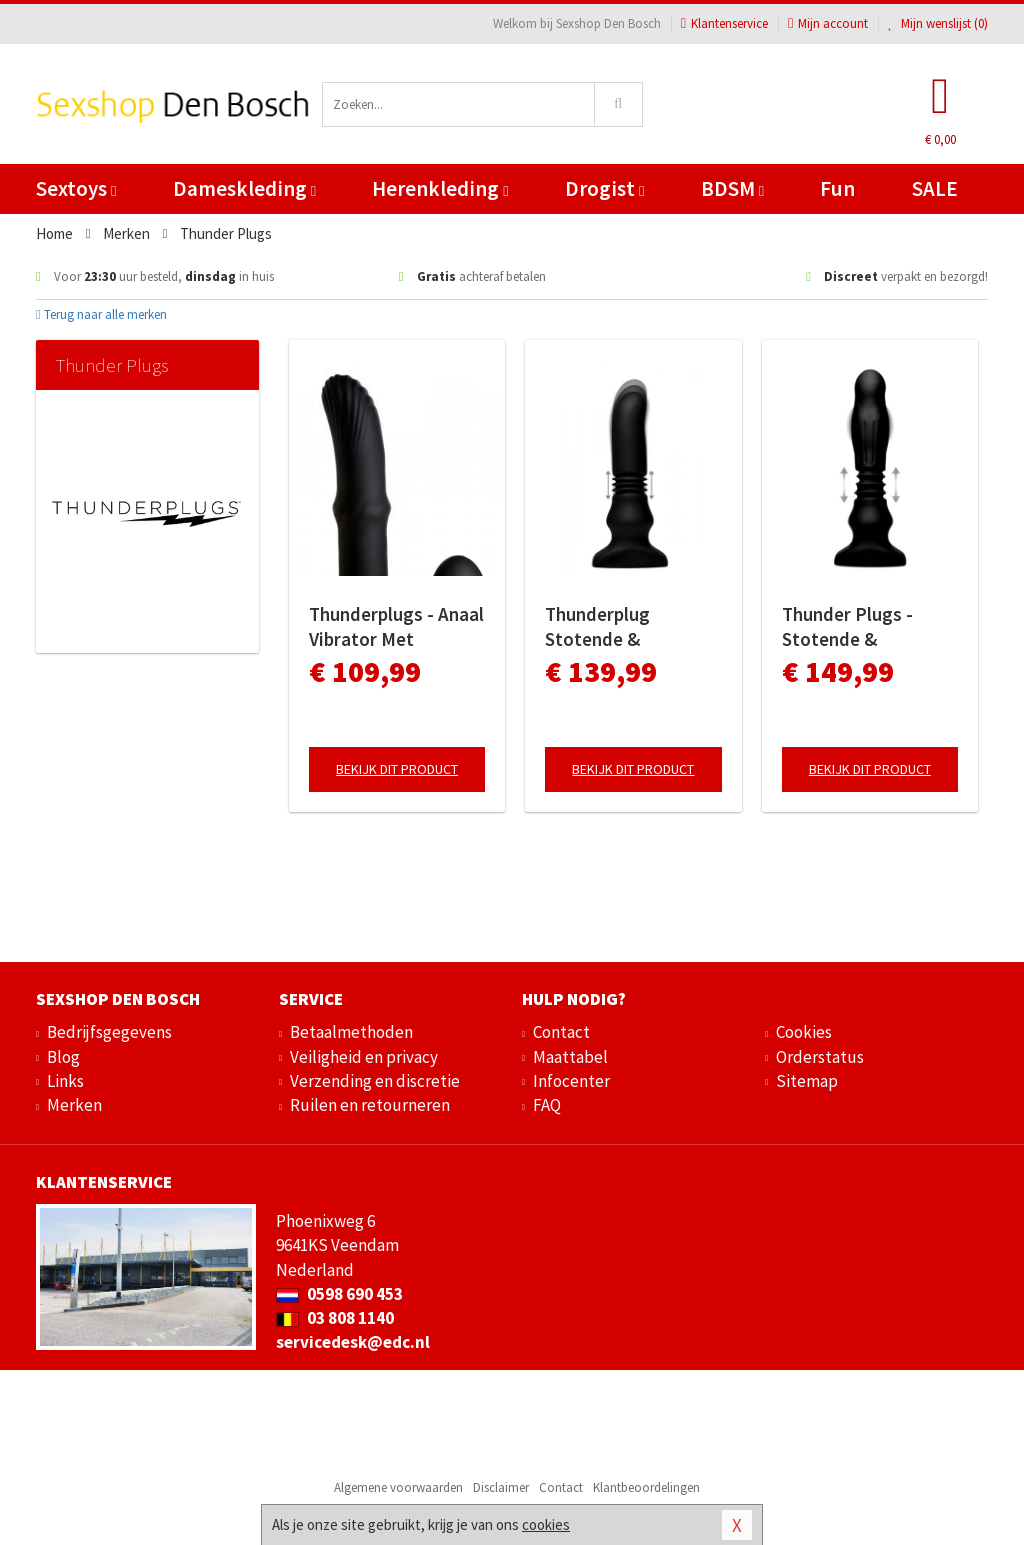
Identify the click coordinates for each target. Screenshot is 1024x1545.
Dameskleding (244, 188)
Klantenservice (724, 23)
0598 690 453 (339, 1294)
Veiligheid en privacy (364, 1057)
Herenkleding (440, 188)
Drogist (604, 188)
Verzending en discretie (375, 1081)
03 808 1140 (335, 1318)
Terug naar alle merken (101, 314)
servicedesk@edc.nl (353, 1342)
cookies (546, 1524)
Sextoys (76, 188)
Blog (63, 1057)
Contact (561, 1032)
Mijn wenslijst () (938, 23)
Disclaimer (501, 1487)
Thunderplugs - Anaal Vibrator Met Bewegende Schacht (396, 627)
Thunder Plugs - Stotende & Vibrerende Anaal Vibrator (852, 627)
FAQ (547, 1105)
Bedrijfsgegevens (109, 1032)
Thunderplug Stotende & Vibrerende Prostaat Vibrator (629, 627)
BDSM (732, 188)
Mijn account (828, 23)
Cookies (804, 1032)
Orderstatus (820, 1057)
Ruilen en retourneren (370, 1105)
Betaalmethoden (351, 1032)
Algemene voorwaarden (398, 1487)
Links (65, 1081)
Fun (837, 188)
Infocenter (571, 1081)
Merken (74, 1105)
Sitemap (807, 1081)
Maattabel (570, 1057)
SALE (935, 188)
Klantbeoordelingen (646, 1487)
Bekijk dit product (397, 769)
